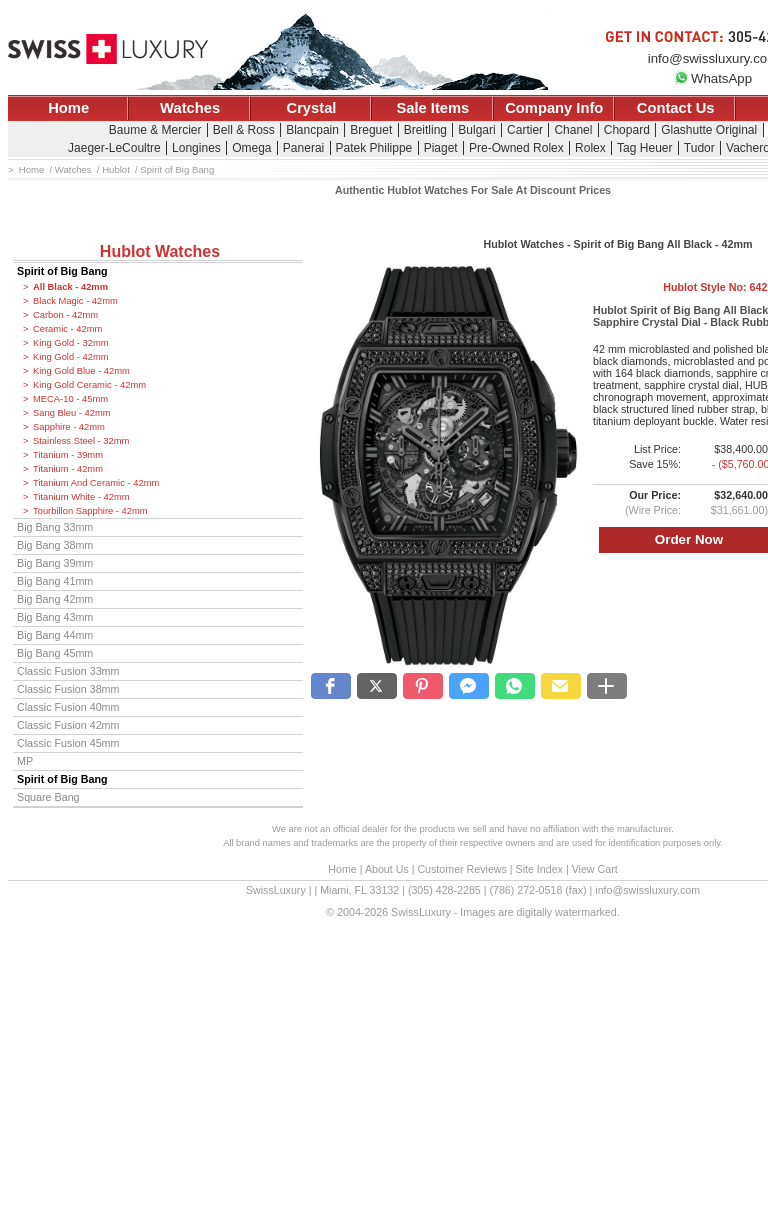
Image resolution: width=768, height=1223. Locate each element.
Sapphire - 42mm (69, 427)
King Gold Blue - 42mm (81, 371)
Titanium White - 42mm (81, 497)
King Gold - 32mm (71, 343)
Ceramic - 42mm (67, 329)
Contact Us (676, 108)
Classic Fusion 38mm (68, 689)
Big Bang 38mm (55, 545)
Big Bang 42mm (55, 599)
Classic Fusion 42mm (68, 725)
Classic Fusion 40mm (68, 707)
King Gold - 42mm (71, 357)
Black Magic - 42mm (75, 301)
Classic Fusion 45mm (68, 743)
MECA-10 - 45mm (70, 399)
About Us (387, 869)
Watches (190, 108)
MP (25, 761)
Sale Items (432, 108)
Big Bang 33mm (55, 527)
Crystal (312, 108)
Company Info (554, 108)
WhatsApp (713, 78)
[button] (331, 686)
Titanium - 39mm (68, 455)
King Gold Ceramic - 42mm (89, 385)
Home (68, 108)
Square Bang (48, 797)
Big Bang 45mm (55, 653)
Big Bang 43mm (55, 617)
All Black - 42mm (70, 287)
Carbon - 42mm (65, 315)
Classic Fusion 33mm (68, 671)
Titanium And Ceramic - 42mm (96, 483)
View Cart (595, 869)
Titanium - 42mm (68, 469)
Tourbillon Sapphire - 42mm (90, 511)
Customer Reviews (461, 869)
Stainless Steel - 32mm (81, 441)
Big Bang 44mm (55, 635)
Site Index (539, 869)
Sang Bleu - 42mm (72, 413)
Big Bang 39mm (55, 563)
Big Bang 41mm (55, 581)
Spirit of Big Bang (62, 271)
